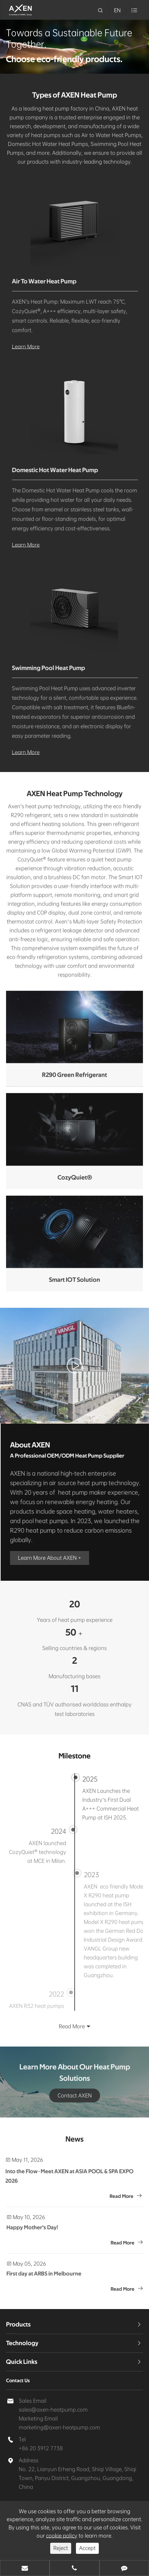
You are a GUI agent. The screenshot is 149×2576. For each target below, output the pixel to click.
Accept (87, 2548)
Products (18, 2324)
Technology (22, 2343)
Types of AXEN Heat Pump (74, 95)
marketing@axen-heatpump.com (59, 2427)
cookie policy (61, 2535)
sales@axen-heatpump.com (53, 2409)
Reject (60, 2548)
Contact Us (18, 2380)
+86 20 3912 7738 (41, 2448)
